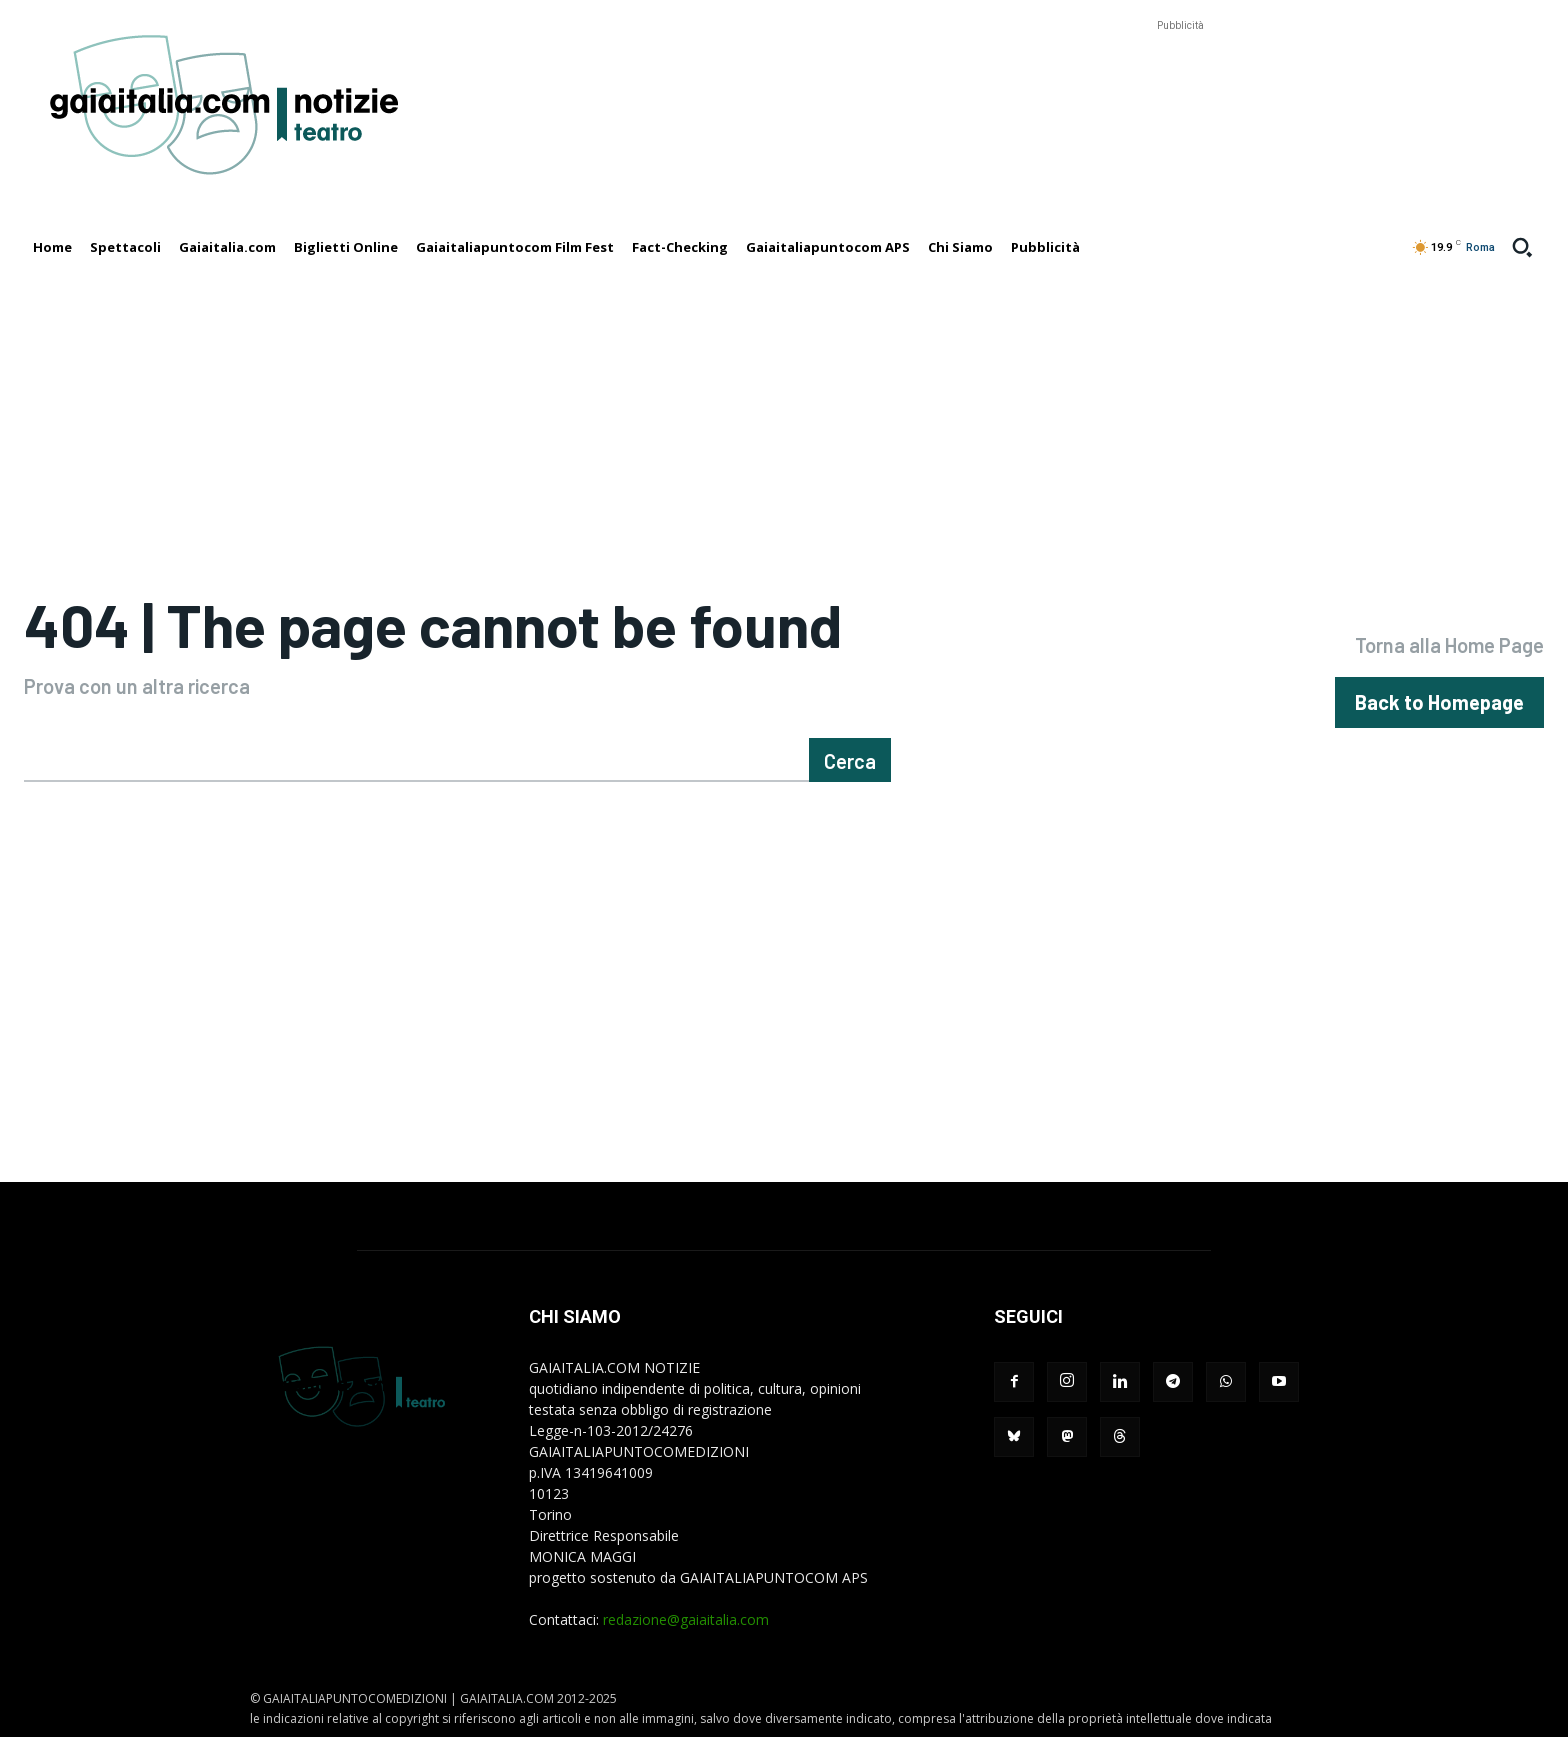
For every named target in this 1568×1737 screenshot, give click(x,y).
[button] (1522, 247)
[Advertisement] (1180, 81)
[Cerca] (850, 760)
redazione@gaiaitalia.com (686, 1619)
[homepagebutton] (1439, 702)
